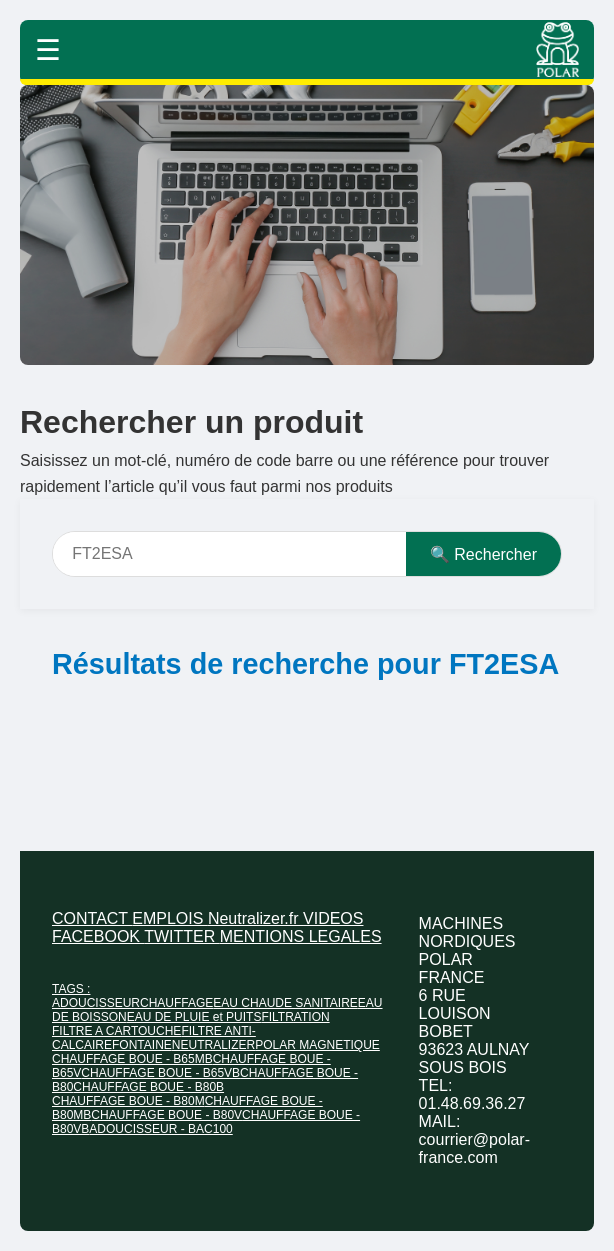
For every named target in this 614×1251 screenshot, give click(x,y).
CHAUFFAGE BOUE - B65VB (160, 1073)
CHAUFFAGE (176, 1003)
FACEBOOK (98, 936)
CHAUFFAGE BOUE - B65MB (132, 1059)
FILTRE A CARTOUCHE (116, 1031)
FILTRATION (295, 1017)
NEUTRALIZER (213, 1045)
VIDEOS (333, 918)
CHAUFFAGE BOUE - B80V (166, 1115)
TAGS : (71, 989)
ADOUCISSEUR (96, 1003)
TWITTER (182, 936)
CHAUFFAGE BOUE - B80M (128, 1101)
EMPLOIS (170, 918)
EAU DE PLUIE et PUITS (194, 1017)
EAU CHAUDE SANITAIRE (285, 1003)
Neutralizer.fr (255, 918)
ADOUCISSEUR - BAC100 (160, 1129)
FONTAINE (142, 1045)
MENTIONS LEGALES (301, 936)
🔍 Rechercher (483, 554)
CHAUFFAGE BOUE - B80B (148, 1087)
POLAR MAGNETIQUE (317, 1045)
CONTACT (92, 918)
